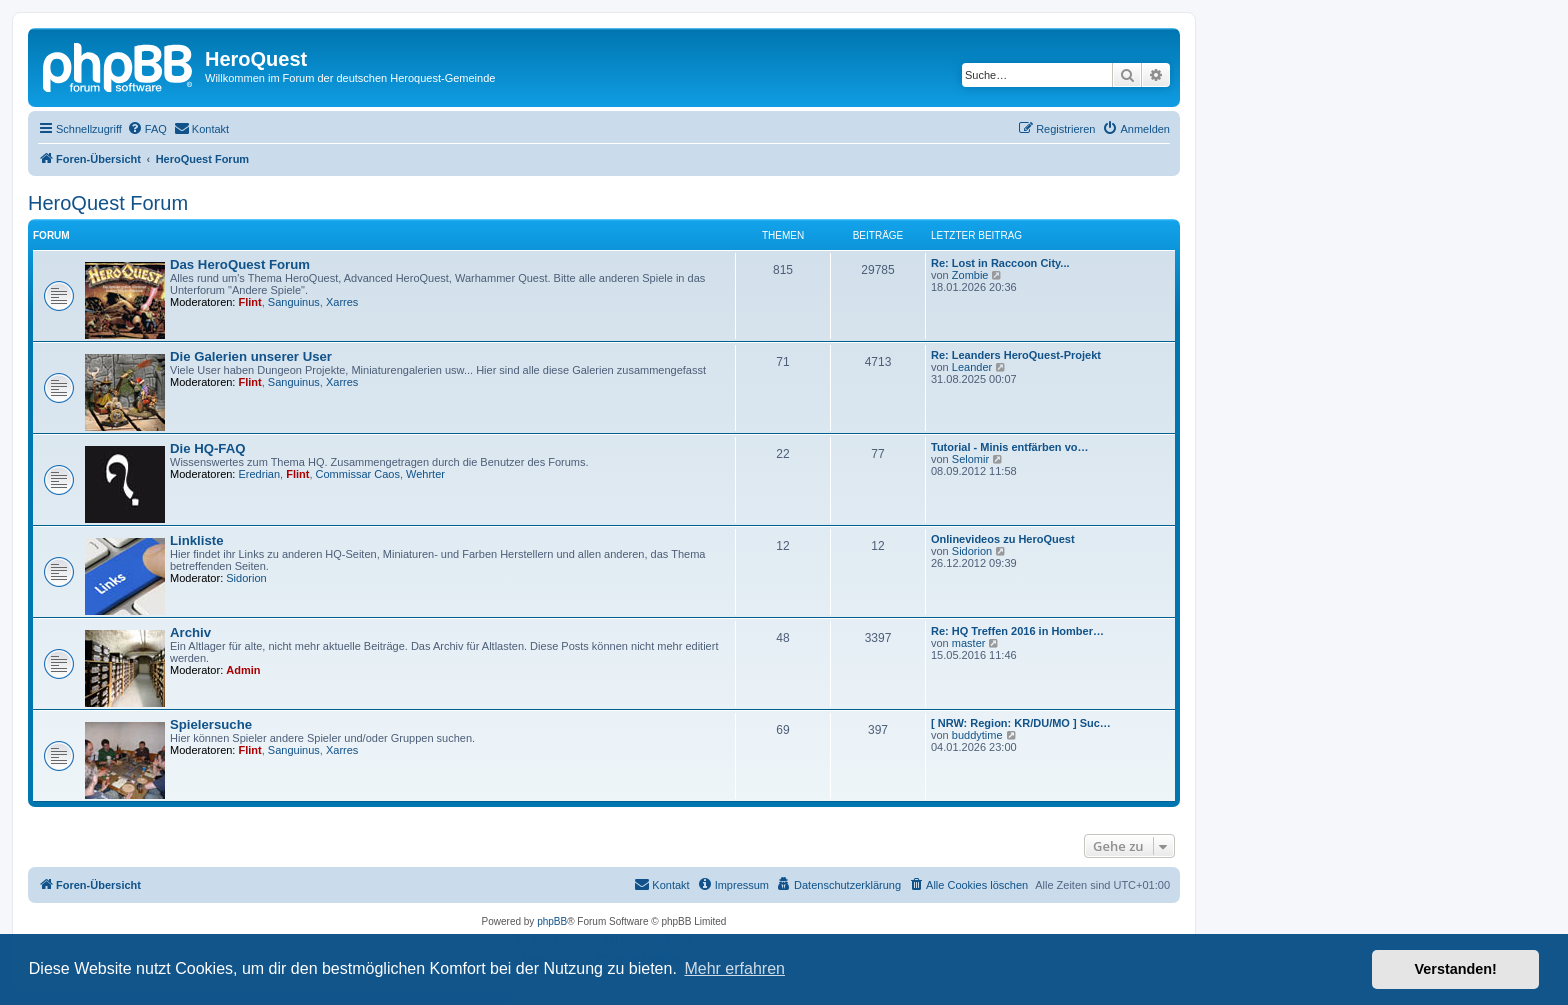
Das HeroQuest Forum (240, 264)
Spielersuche (211, 724)
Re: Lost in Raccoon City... (1000, 263)
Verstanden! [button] (1456, 969)
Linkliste (197, 540)
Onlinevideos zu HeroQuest (1003, 539)
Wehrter (425, 474)
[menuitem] (147, 129)
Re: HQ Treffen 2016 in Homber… (1017, 631)
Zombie (970, 275)
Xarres (342, 302)
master (969, 643)
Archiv (190, 632)
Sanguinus (294, 302)
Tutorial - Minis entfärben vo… (1009, 447)
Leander (972, 367)
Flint (250, 302)
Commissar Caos (358, 474)
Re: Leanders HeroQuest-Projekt (1016, 355)
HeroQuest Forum (108, 203)
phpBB (552, 921)
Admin (243, 670)
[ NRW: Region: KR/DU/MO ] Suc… (1021, 723)
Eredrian (260, 474)
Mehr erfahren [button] (734, 968)
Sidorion (246, 578)
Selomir (970, 459)
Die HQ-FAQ (207, 448)
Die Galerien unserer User (251, 356)
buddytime (977, 735)
